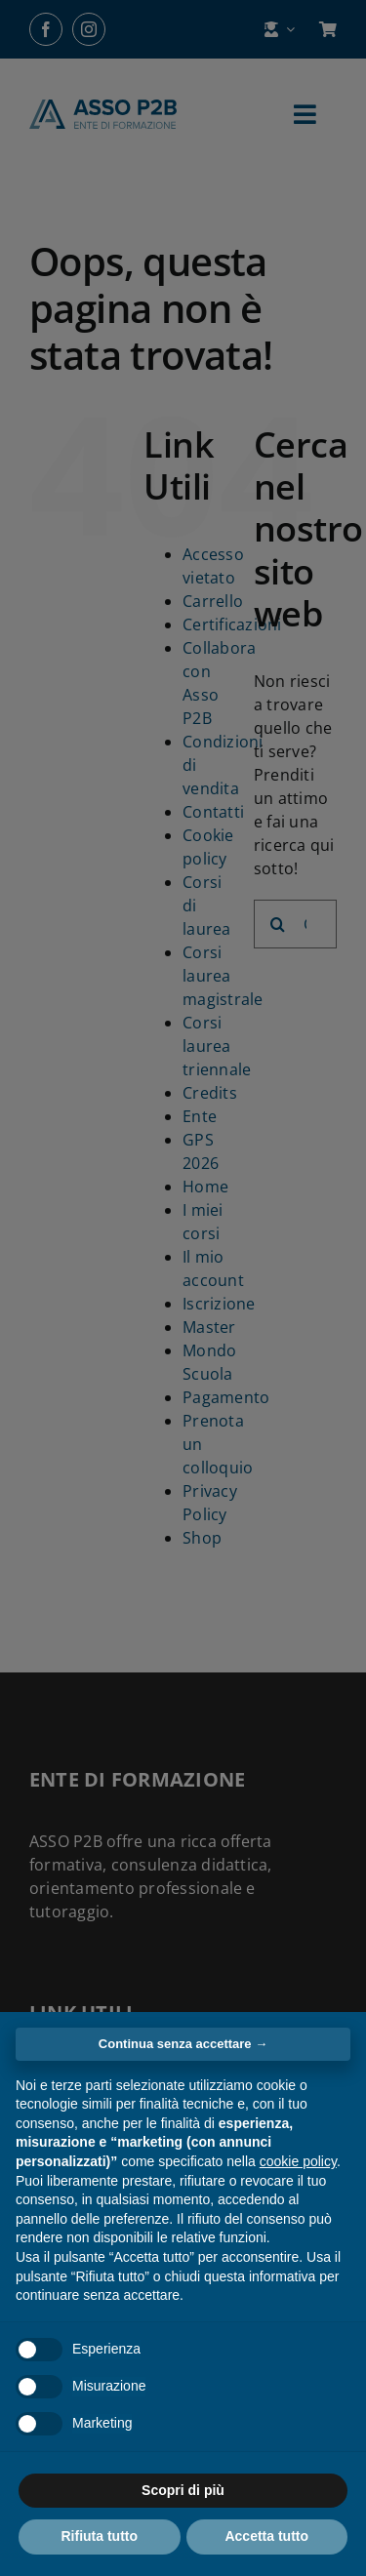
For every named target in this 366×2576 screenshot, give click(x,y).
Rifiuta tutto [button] (99, 2536)
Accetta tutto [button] (266, 2536)
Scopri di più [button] (183, 2490)
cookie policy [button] (298, 2161)
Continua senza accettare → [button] (183, 2043)
